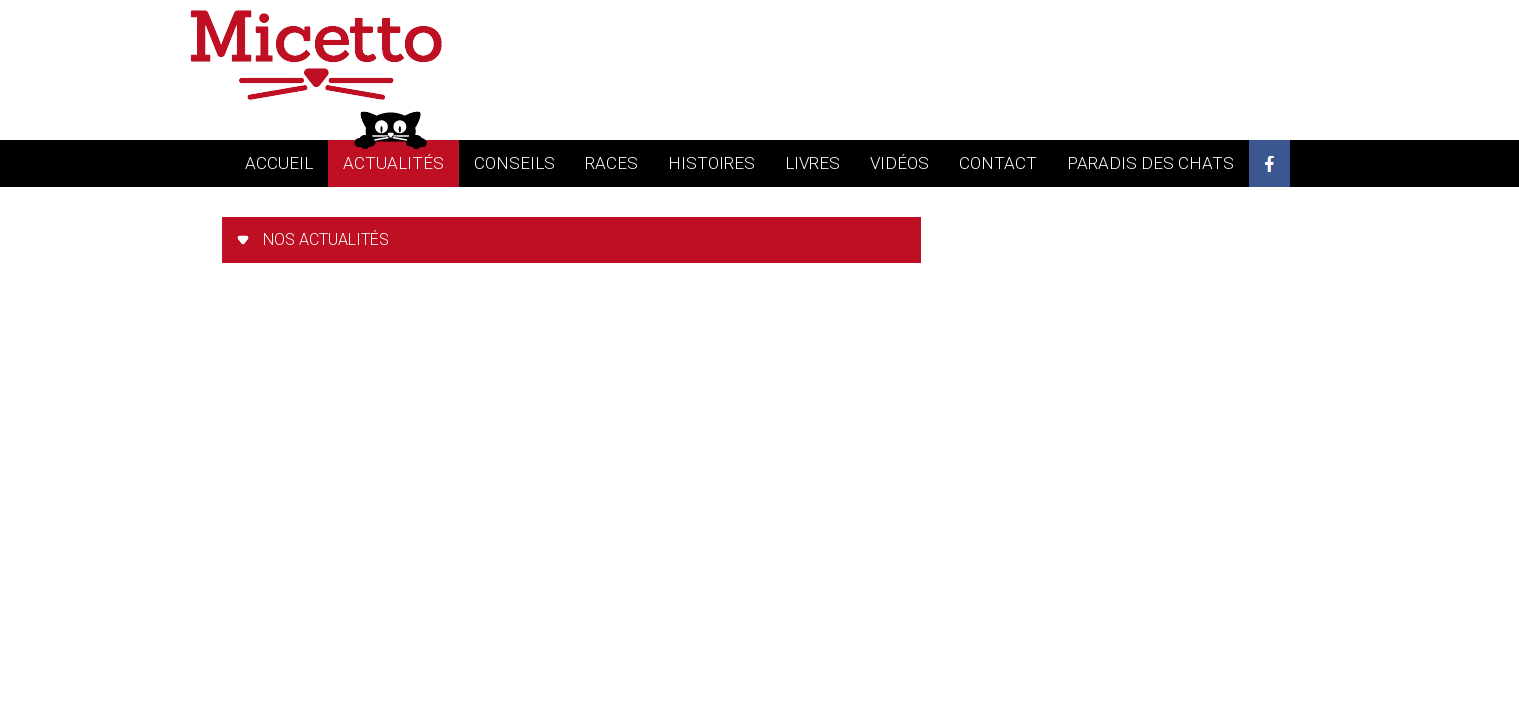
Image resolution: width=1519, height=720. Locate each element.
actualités (393, 163)
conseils (514, 163)
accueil (279, 163)
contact (998, 163)
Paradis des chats (1150, 163)
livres (812, 163)
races (611, 163)
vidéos (899, 163)
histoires (711, 163)
